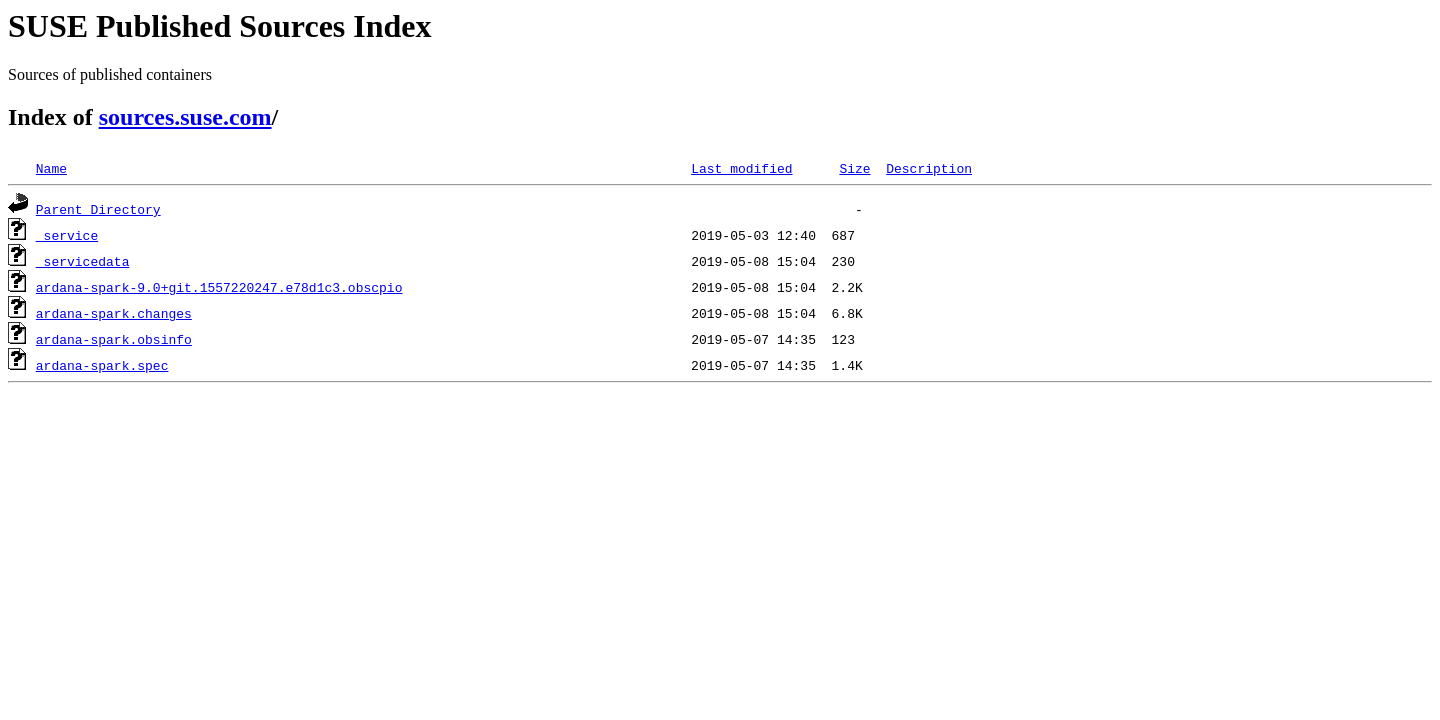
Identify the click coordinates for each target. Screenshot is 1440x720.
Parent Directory (98, 209)
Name (51, 168)
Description (929, 168)
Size (854, 168)
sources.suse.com (185, 117)
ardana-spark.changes (114, 313)
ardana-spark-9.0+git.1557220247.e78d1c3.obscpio (219, 287)
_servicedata (83, 261)
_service (67, 235)
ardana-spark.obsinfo (114, 339)
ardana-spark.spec (102, 365)
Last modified (741, 168)
